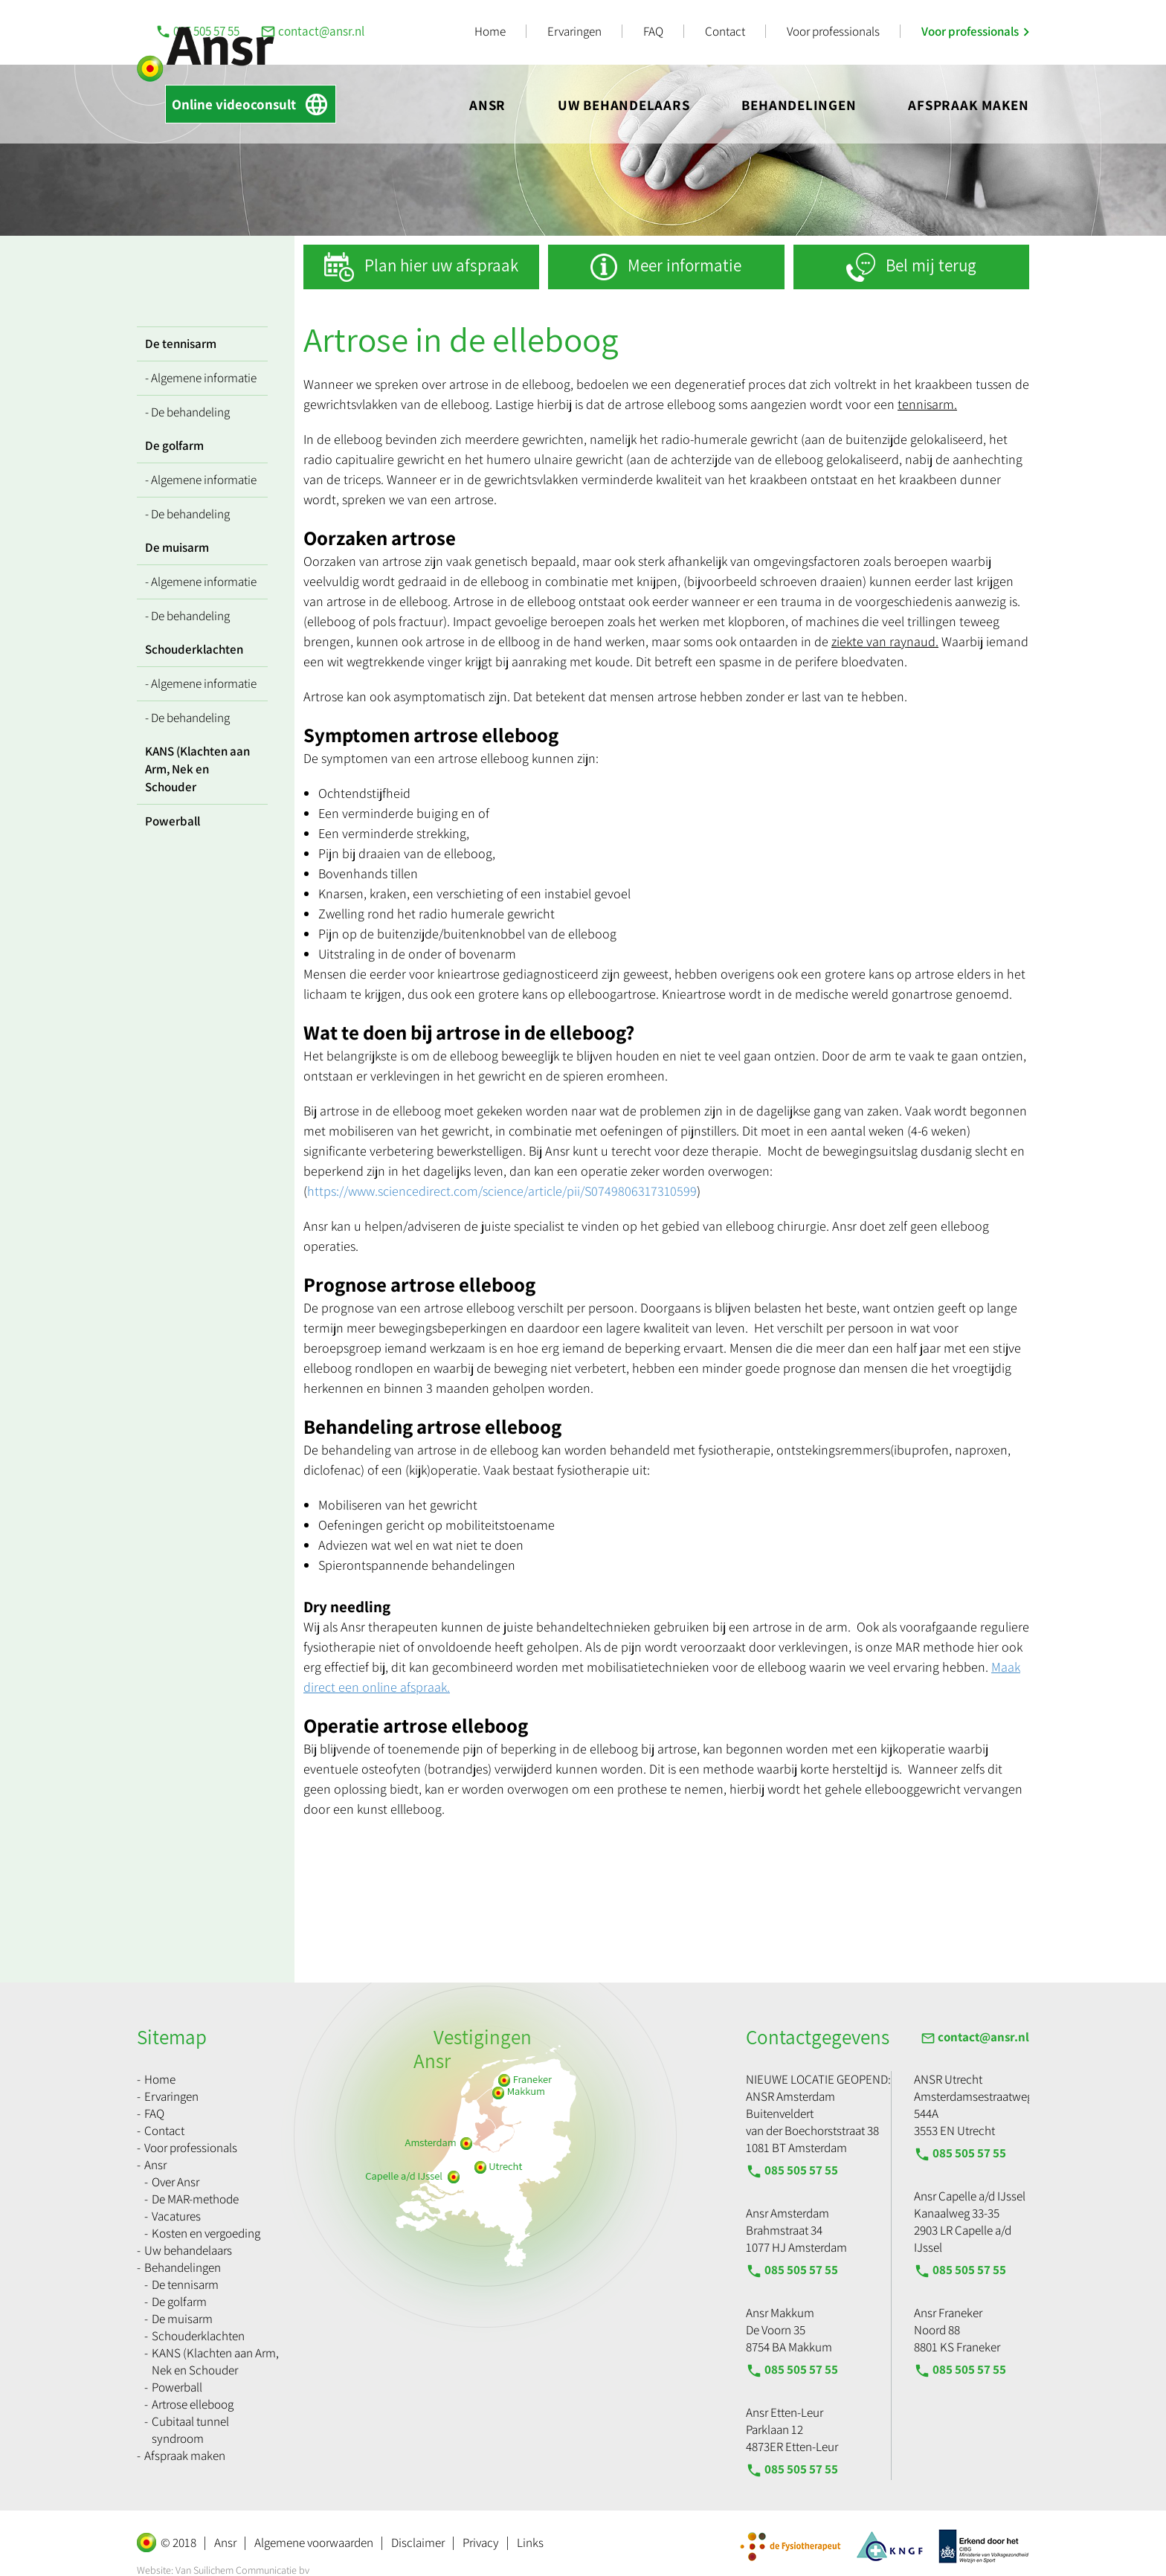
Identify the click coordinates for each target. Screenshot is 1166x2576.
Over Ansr (175, 2182)
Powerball (172, 821)
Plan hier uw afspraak (441, 265)
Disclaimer (418, 2542)
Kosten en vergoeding (206, 2233)
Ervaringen (574, 31)
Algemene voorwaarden (313, 2542)
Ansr (487, 105)
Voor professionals (833, 31)
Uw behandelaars (623, 105)
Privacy (481, 2542)
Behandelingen (798, 105)
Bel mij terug (931, 265)
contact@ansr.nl (312, 31)
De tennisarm (180, 343)
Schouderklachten (194, 649)
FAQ (653, 31)
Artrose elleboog (192, 2404)
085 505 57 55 (792, 2171)
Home (490, 31)
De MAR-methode (195, 2199)
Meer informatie (684, 265)
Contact (725, 31)
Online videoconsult (250, 104)
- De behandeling (187, 412)
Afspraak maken (968, 105)
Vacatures (176, 2216)
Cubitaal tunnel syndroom (190, 2430)
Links (530, 2542)
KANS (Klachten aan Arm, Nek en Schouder (197, 769)
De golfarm (174, 445)
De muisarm (177, 547)
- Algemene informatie (201, 378)
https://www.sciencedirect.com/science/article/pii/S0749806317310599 (502, 1191)
